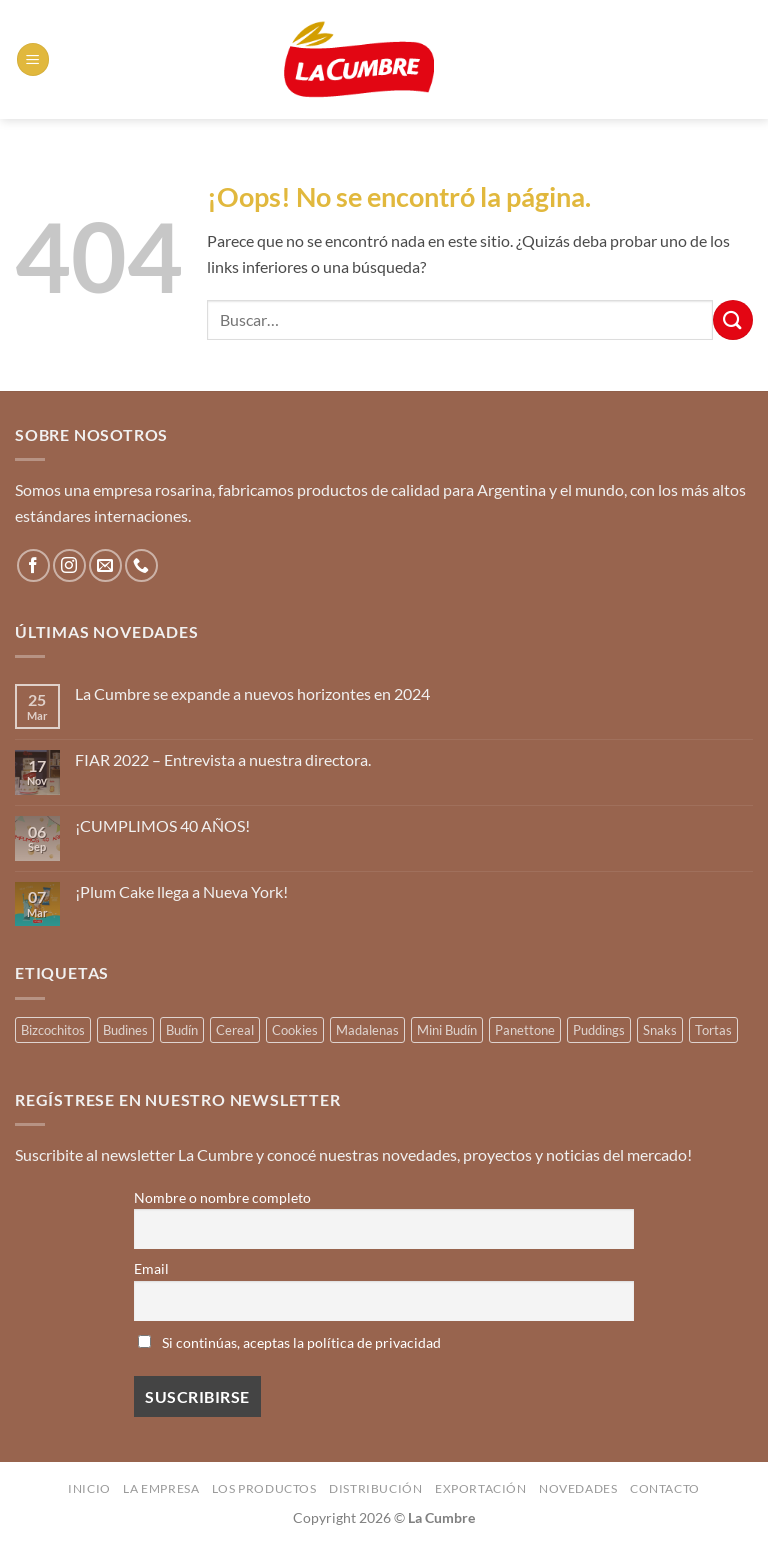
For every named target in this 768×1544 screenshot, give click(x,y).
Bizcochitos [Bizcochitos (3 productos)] (53, 1030)
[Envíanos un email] (105, 565)
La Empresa (161, 1488)
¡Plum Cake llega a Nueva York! (181, 891)
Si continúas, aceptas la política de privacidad (289, 1342)
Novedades (578, 1488)
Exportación (481, 1488)
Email (151, 1268)
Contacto (665, 1488)
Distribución (375, 1488)
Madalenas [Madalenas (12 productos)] (367, 1030)
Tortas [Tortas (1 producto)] (713, 1030)
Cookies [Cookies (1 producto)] (295, 1030)
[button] (33, 59)
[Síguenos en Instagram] (69, 565)
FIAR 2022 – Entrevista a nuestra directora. (223, 759)
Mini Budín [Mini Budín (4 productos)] (447, 1030)
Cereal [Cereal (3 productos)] (235, 1030)
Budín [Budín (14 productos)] (182, 1030)
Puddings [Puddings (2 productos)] (599, 1030)
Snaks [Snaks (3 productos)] (660, 1030)
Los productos (264, 1488)
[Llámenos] (141, 565)
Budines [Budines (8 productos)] (125, 1030)
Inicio (89, 1488)
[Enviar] (733, 319)
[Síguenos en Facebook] (33, 565)
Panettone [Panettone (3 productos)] (525, 1030)
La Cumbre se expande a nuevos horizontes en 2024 (252, 693)
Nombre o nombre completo (222, 1197)
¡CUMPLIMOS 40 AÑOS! (162, 825)
